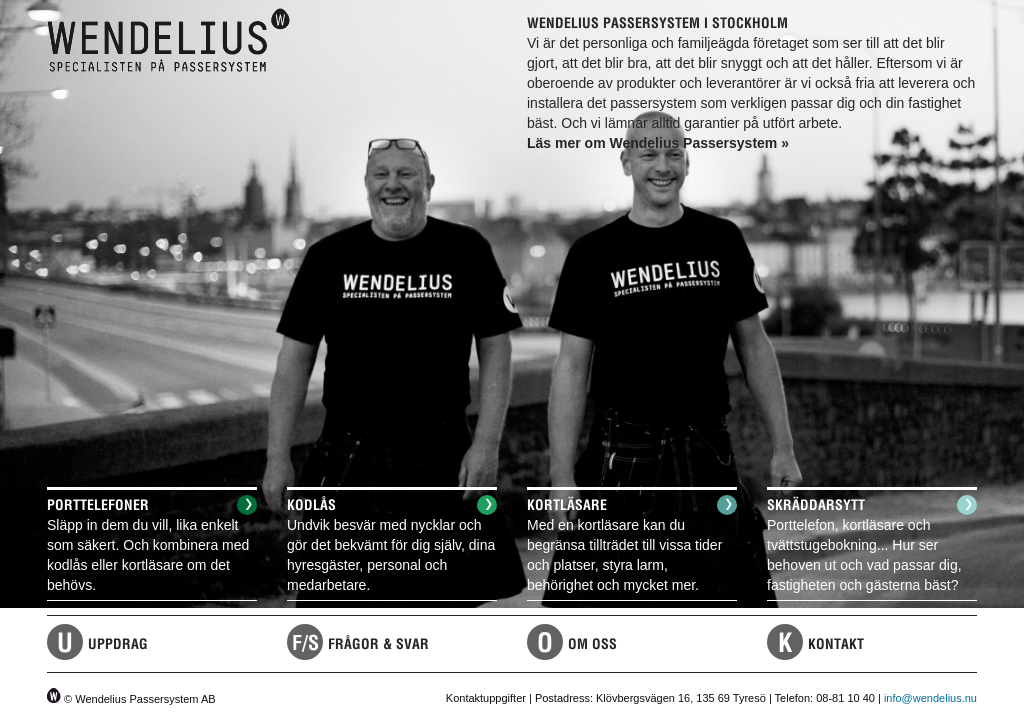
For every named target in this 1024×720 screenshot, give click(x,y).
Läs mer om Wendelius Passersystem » (658, 143)
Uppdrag (118, 644)
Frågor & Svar (378, 644)
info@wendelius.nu (930, 698)
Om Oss (592, 644)
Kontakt (836, 644)
